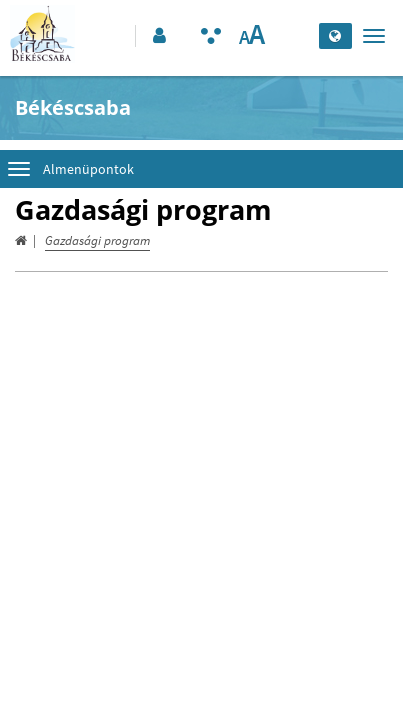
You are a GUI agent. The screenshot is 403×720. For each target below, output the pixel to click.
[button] (158, 36)
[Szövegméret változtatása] (251, 36)
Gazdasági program (97, 240)
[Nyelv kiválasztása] (335, 36)
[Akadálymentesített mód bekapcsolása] (211, 36)
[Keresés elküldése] (298, 36)
